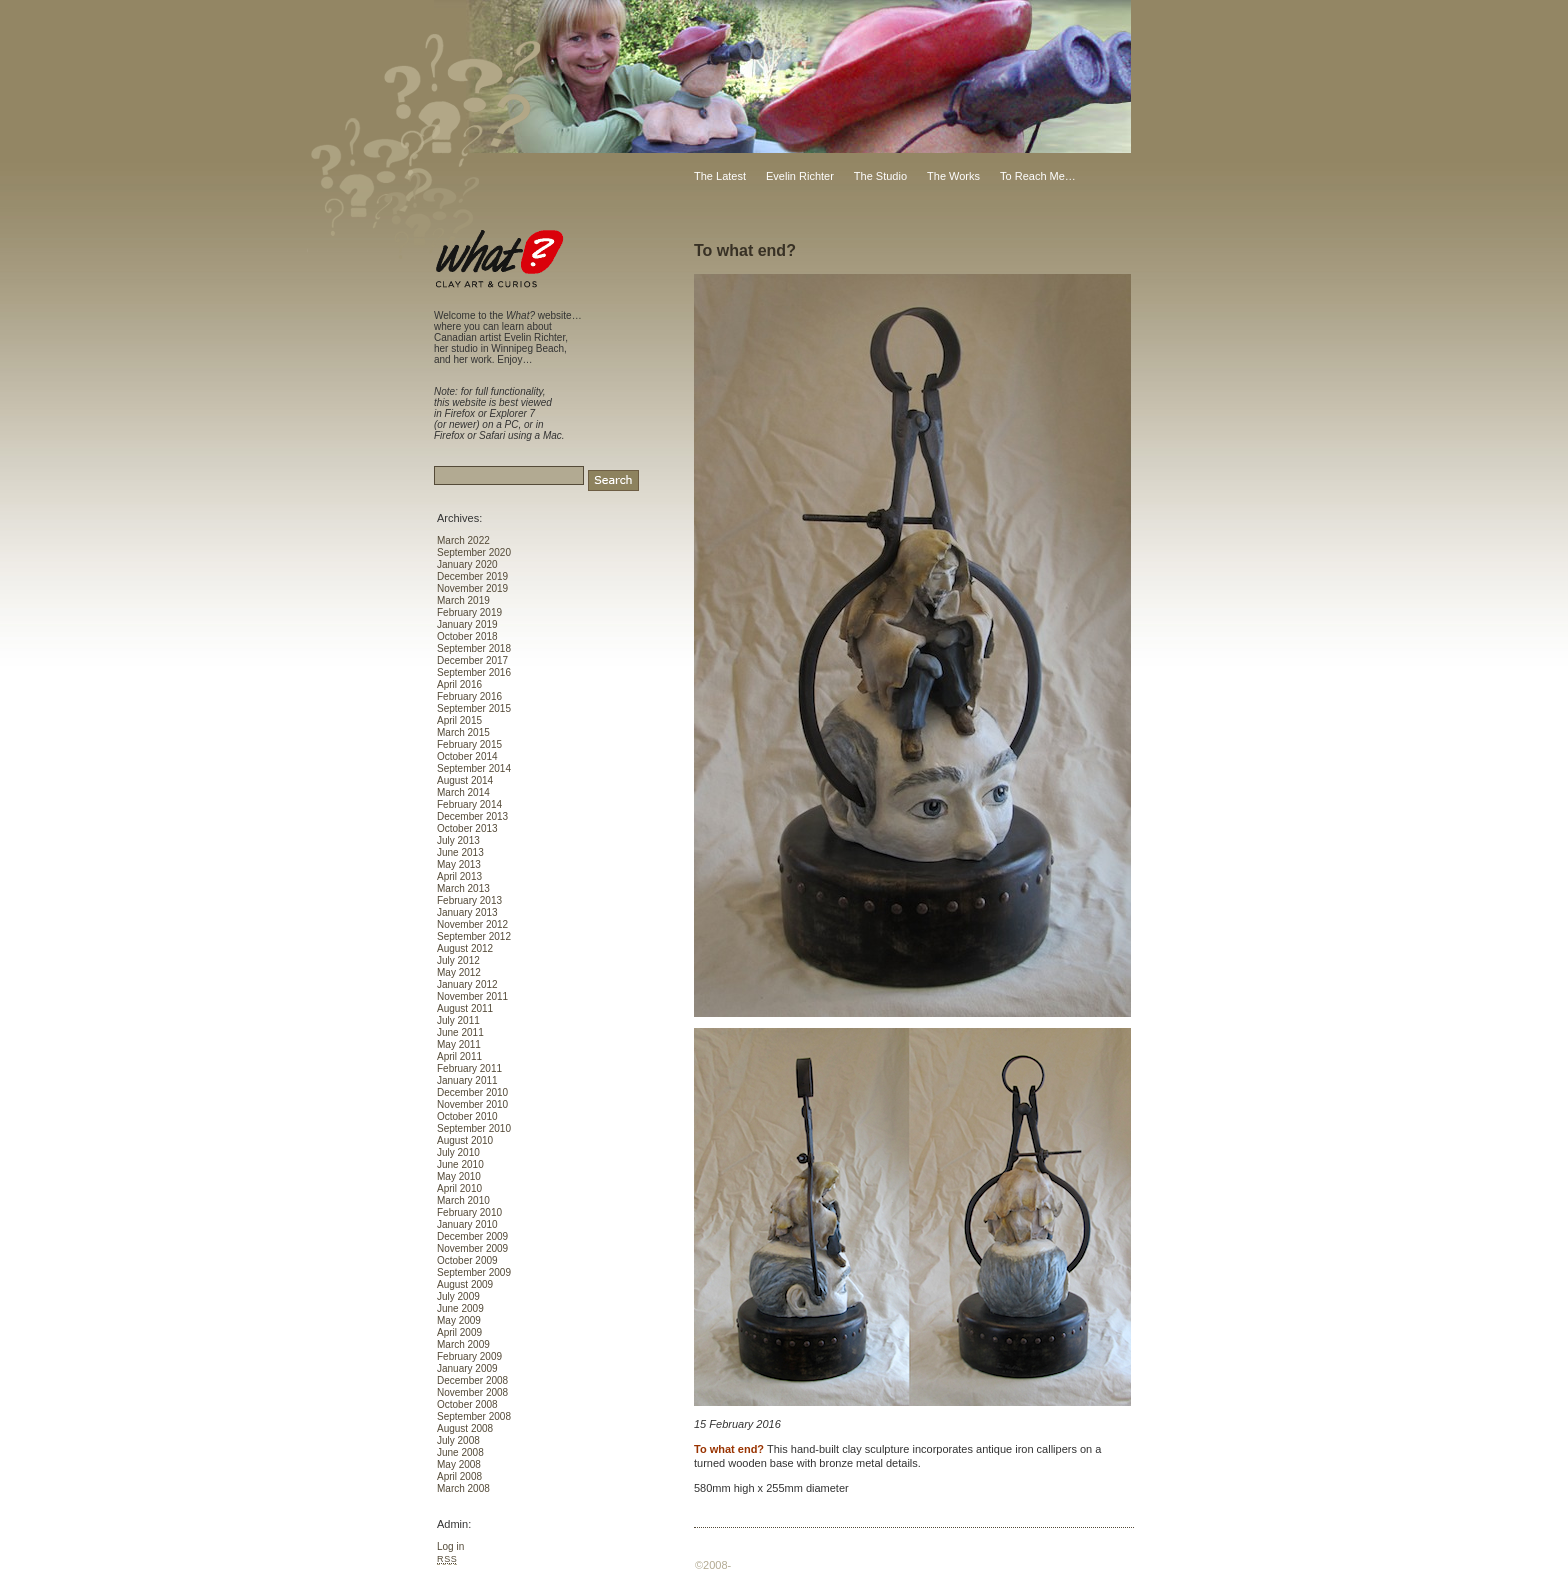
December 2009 (472, 1236)
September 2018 (474, 648)
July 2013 (458, 840)
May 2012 (459, 972)
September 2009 (474, 1272)
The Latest (720, 176)
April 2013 (459, 876)
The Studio (880, 176)
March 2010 (463, 1200)
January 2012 (467, 984)
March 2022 (463, 540)
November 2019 (472, 588)
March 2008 (463, 1488)
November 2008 (472, 1392)
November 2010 (472, 1104)
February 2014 (469, 804)
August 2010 (465, 1140)
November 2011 (472, 996)
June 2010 (460, 1164)
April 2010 (459, 1188)
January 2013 (467, 912)
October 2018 (467, 636)
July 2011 (458, 1020)
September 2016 (474, 672)
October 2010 (467, 1116)
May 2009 (459, 1320)
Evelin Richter (800, 176)
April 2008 (459, 1476)
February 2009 (469, 1356)
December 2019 (472, 576)
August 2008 (465, 1428)
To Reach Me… (1038, 176)
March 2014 (463, 792)
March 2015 (463, 732)
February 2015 (469, 744)
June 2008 (460, 1452)
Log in (450, 1546)
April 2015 (459, 720)
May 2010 (459, 1176)
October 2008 (467, 1404)
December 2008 (472, 1380)
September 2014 (474, 768)
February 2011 (469, 1068)
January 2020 (467, 564)
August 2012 (465, 948)
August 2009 (465, 1284)
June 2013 (460, 852)
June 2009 (460, 1308)
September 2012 (474, 936)
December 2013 (472, 816)
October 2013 (467, 828)
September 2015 (474, 708)
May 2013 (459, 864)
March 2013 (463, 888)
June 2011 (460, 1032)
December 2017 (472, 660)
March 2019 (463, 600)
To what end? (745, 250)
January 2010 (467, 1224)
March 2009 (463, 1344)
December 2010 (472, 1092)
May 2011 (459, 1044)
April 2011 (459, 1056)
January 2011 (467, 1080)
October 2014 (467, 756)
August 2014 (465, 780)
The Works (953, 176)
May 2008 (459, 1464)
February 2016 (469, 696)
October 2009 (467, 1260)
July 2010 (458, 1152)
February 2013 (469, 900)
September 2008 (474, 1416)
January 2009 (467, 1368)
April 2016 (459, 684)
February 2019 (469, 612)
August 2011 (465, 1008)
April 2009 (459, 1332)
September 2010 (474, 1128)
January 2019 (467, 624)
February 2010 (469, 1212)
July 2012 (458, 960)
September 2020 (474, 552)
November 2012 (472, 924)
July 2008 (458, 1440)
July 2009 (458, 1296)
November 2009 (472, 1248)
